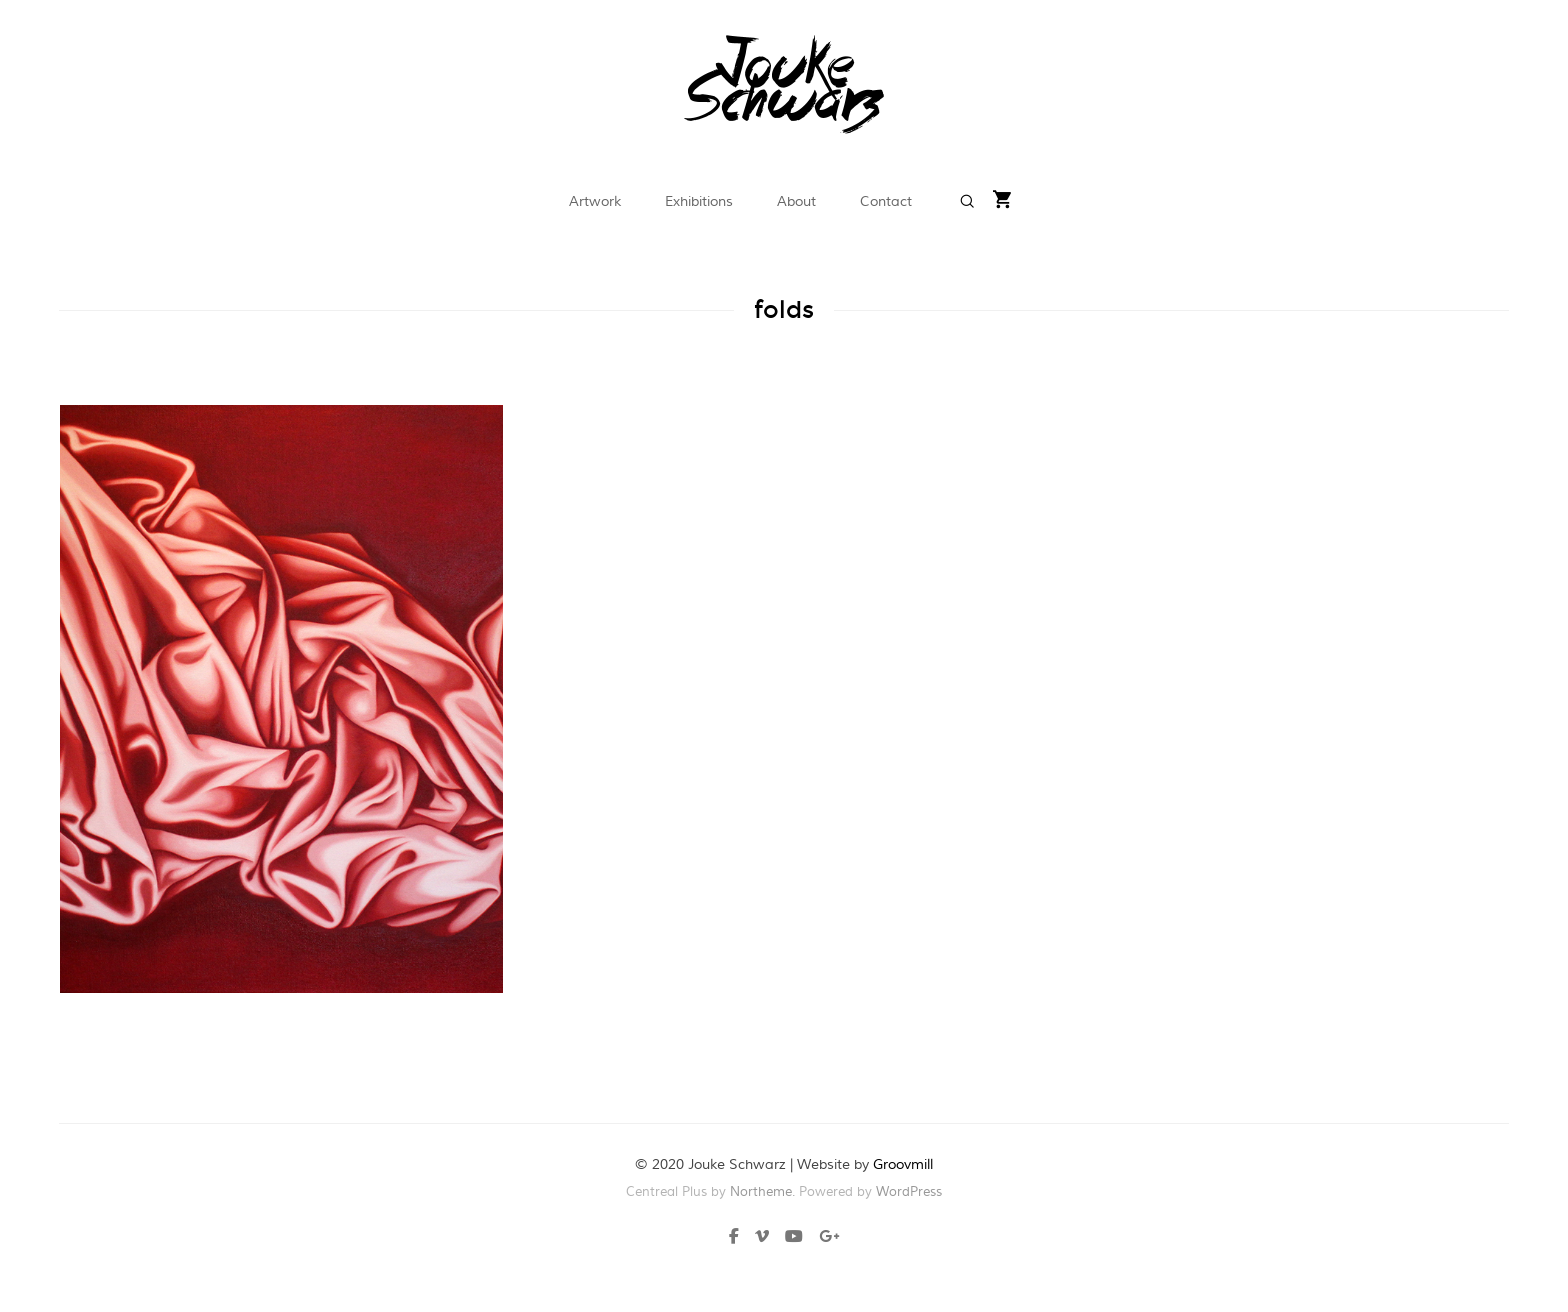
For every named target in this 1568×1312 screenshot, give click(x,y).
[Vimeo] (762, 1239)
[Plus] (825, 1239)
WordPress (909, 1192)
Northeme (761, 1192)
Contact (886, 202)
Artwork (595, 202)
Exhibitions (699, 202)
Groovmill (903, 1165)
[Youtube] (794, 1239)
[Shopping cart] (1003, 202)
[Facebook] (738, 1239)
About (796, 202)
